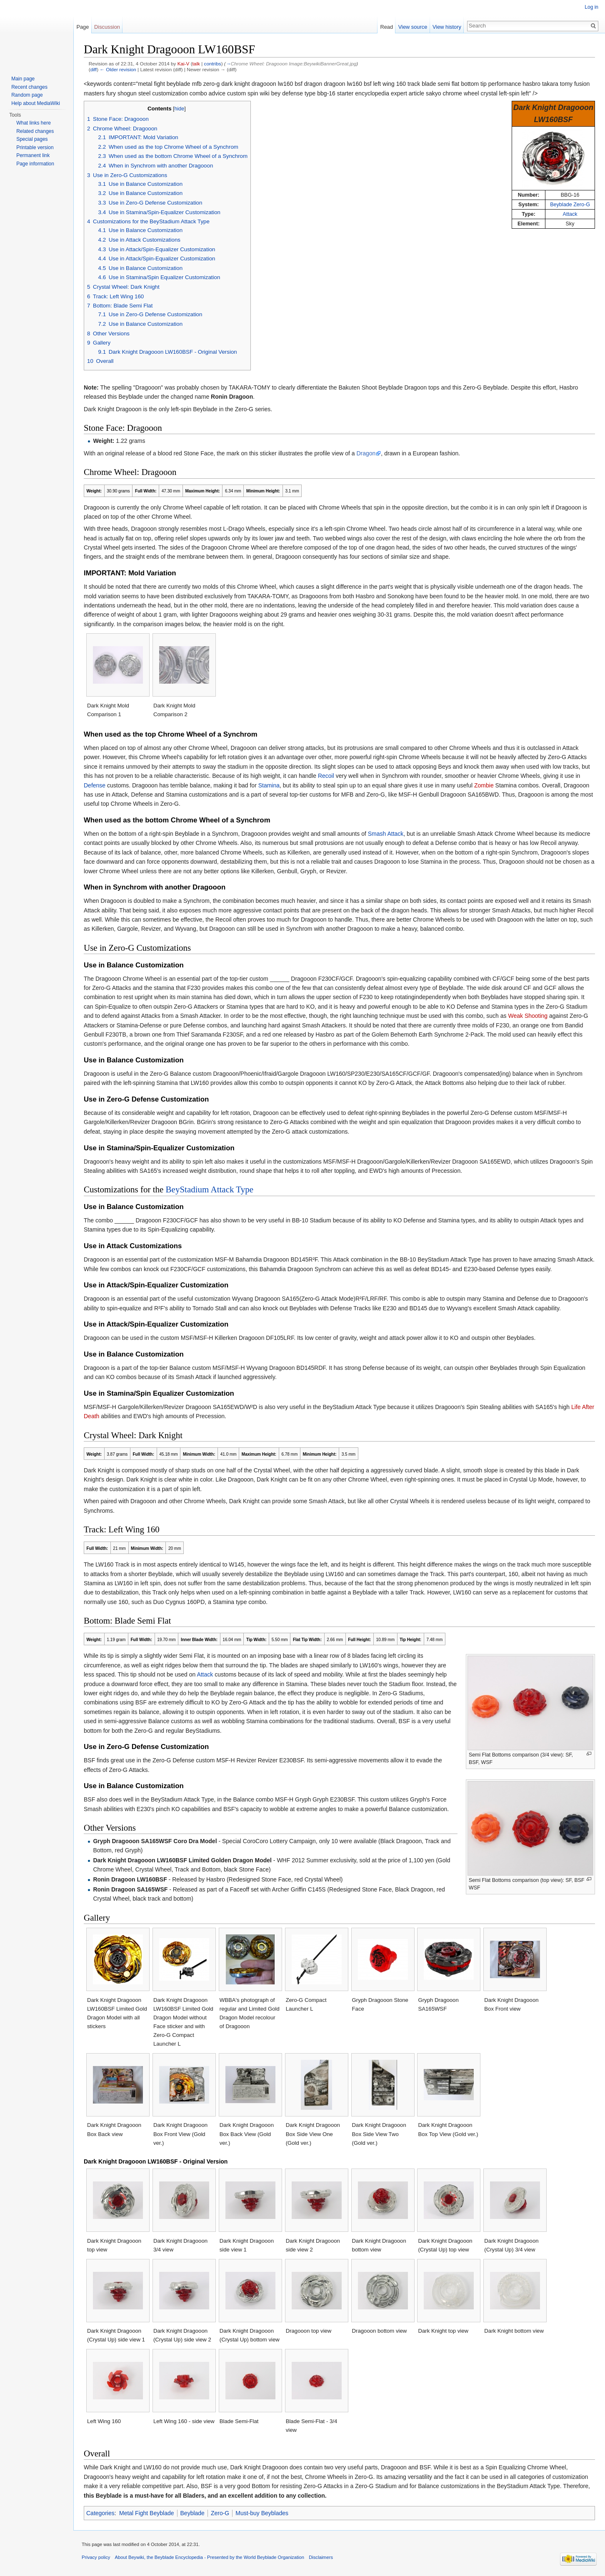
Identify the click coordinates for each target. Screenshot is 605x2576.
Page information (35, 164)
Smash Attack (386, 833)
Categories (100, 2513)
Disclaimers (321, 2557)
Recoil (326, 775)
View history (446, 27)
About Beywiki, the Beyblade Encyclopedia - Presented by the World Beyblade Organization (209, 2557)
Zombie (484, 785)
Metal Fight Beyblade (146, 2513)
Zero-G (220, 2513)
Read (386, 27)
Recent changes (29, 87)
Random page (26, 95)
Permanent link (33, 155)
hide (180, 109)
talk (196, 63)
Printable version (34, 147)
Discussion (107, 27)
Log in (591, 7)
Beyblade (192, 2513)
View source (412, 27)
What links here (33, 123)
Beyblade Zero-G (570, 204)
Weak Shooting (528, 1015)
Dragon (365, 453)
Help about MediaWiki (35, 103)
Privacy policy (96, 2557)
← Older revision (118, 69)
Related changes (35, 131)
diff (93, 69)
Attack (570, 214)
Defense (94, 785)
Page (82, 27)
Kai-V (184, 63)
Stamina (269, 785)
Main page (23, 79)
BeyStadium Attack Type (209, 1189)
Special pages (32, 139)
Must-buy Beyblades (261, 2513)
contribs (212, 63)
